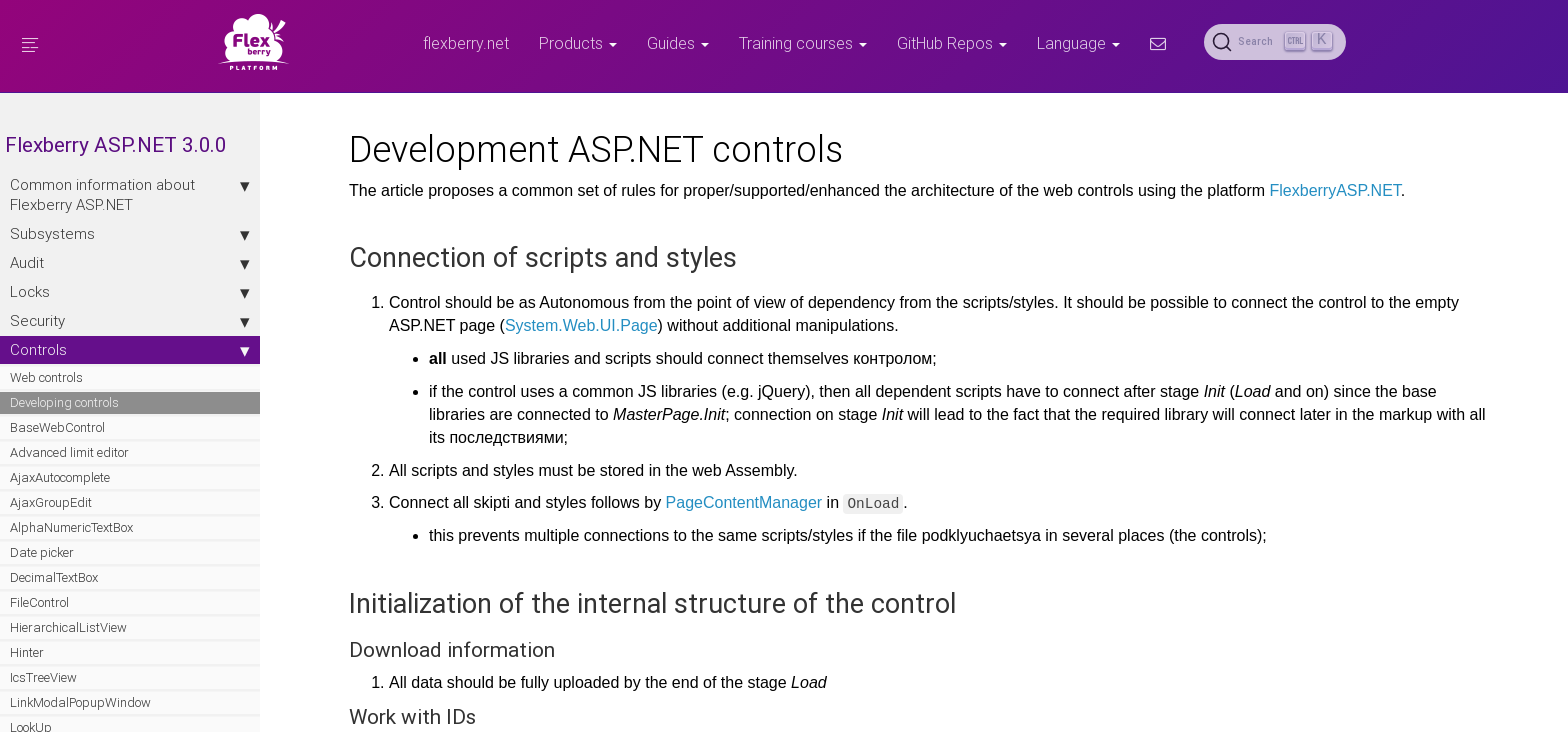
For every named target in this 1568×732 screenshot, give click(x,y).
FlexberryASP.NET (1335, 190)
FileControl (39, 602)
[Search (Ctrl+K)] (1275, 42)
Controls (130, 350)
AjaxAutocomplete (60, 477)
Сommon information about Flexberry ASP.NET (130, 194)
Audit (130, 263)
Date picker (42, 552)
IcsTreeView (43, 677)
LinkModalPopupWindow (80, 702)
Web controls (46, 377)
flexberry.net (466, 43)
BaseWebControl (57, 427)
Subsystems (130, 234)
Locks (130, 292)
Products (578, 43)
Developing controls (64, 402)
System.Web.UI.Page (581, 325)
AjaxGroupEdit (51, 502)
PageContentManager (744, 502)
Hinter (27, 652)
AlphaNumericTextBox (71, 527)
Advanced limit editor (69, 452)
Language (1078, 43)
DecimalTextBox (54, 577)
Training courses (803, 43)
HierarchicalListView (68, 627)
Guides (678, 43)
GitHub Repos (952, 43)
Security (130, 321)
